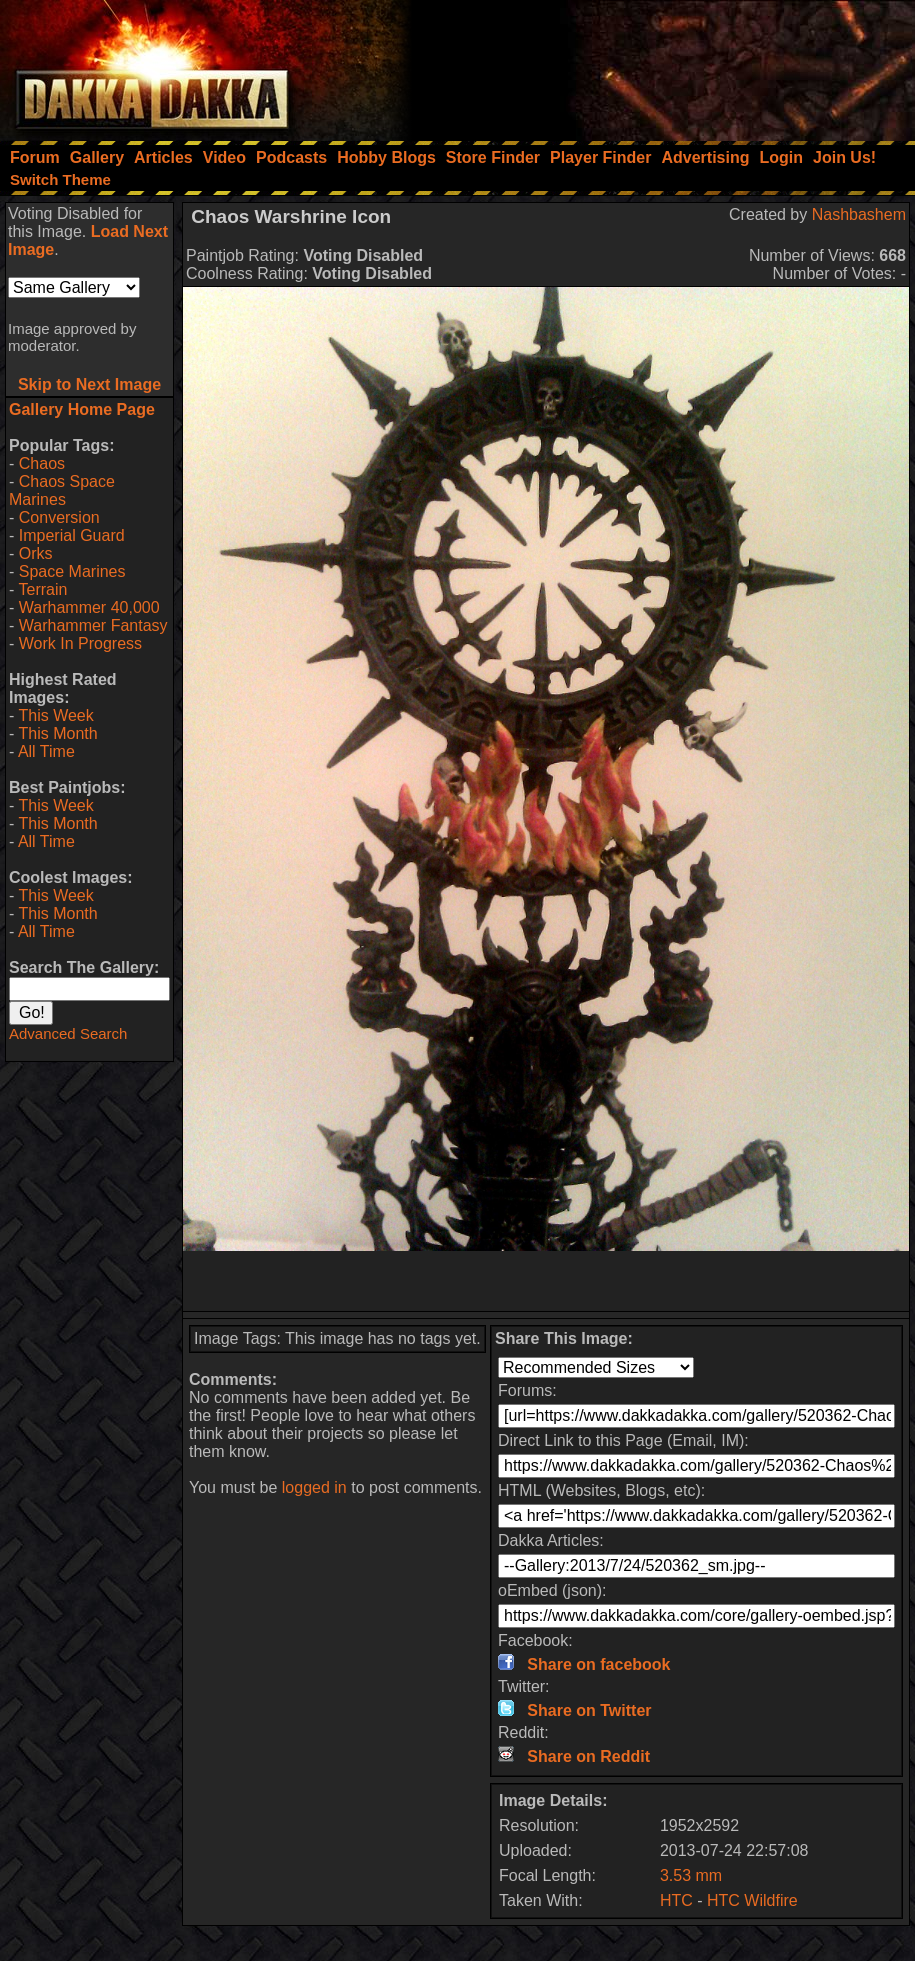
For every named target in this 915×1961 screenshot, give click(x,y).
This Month (57, 733)
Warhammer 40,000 (89, 607)
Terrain (42, 589)
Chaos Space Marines (62, 490)
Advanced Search (68, 1033)
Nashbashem (859, 214)
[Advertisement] (646, 65)
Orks (36, 553)
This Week (55, 715)
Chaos (42, 463)
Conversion (59, 517)
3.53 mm (691, 1875)
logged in (314, 1487)
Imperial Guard (72, 535)
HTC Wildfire (752, 1900)
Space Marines (72, 571)
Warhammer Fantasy (93, 625)
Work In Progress (80, 643)
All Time (46, 751)
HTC (676, 1900)
